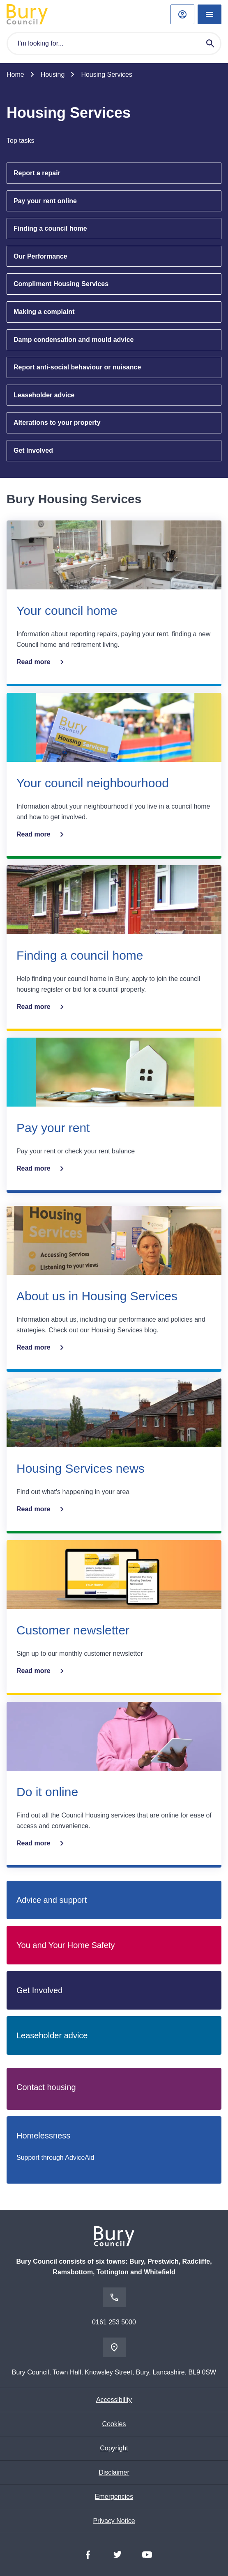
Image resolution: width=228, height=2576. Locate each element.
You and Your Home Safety (65, 1945)
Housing (53, 74)
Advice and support (51, 1899)
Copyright (114, 2448)
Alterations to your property (57, 422)
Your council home (66, 610)
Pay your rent (53, 1127)
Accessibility (114, 2399)
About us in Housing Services (96, 1296)
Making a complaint (44, 311)
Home (15, 74)
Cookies (114, 2423)
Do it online (47, 1792)
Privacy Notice (114, 2520)
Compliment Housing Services (61, 283)
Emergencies (114, 2496)
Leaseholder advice (44, 395)
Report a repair (37, 173)
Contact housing (46, 2087)
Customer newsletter (72, 1630)
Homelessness (43, 2135)
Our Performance (40, 256)
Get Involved (33, 450)
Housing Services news (80, 1468)
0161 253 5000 (114, 2322)
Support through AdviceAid (55, 2157)
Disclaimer (114, 2472)
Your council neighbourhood (92, 783)
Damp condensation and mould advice (74, 339)
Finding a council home (50, 228)
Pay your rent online (45, 200)
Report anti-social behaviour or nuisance (77, 367)
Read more (41, 662)
